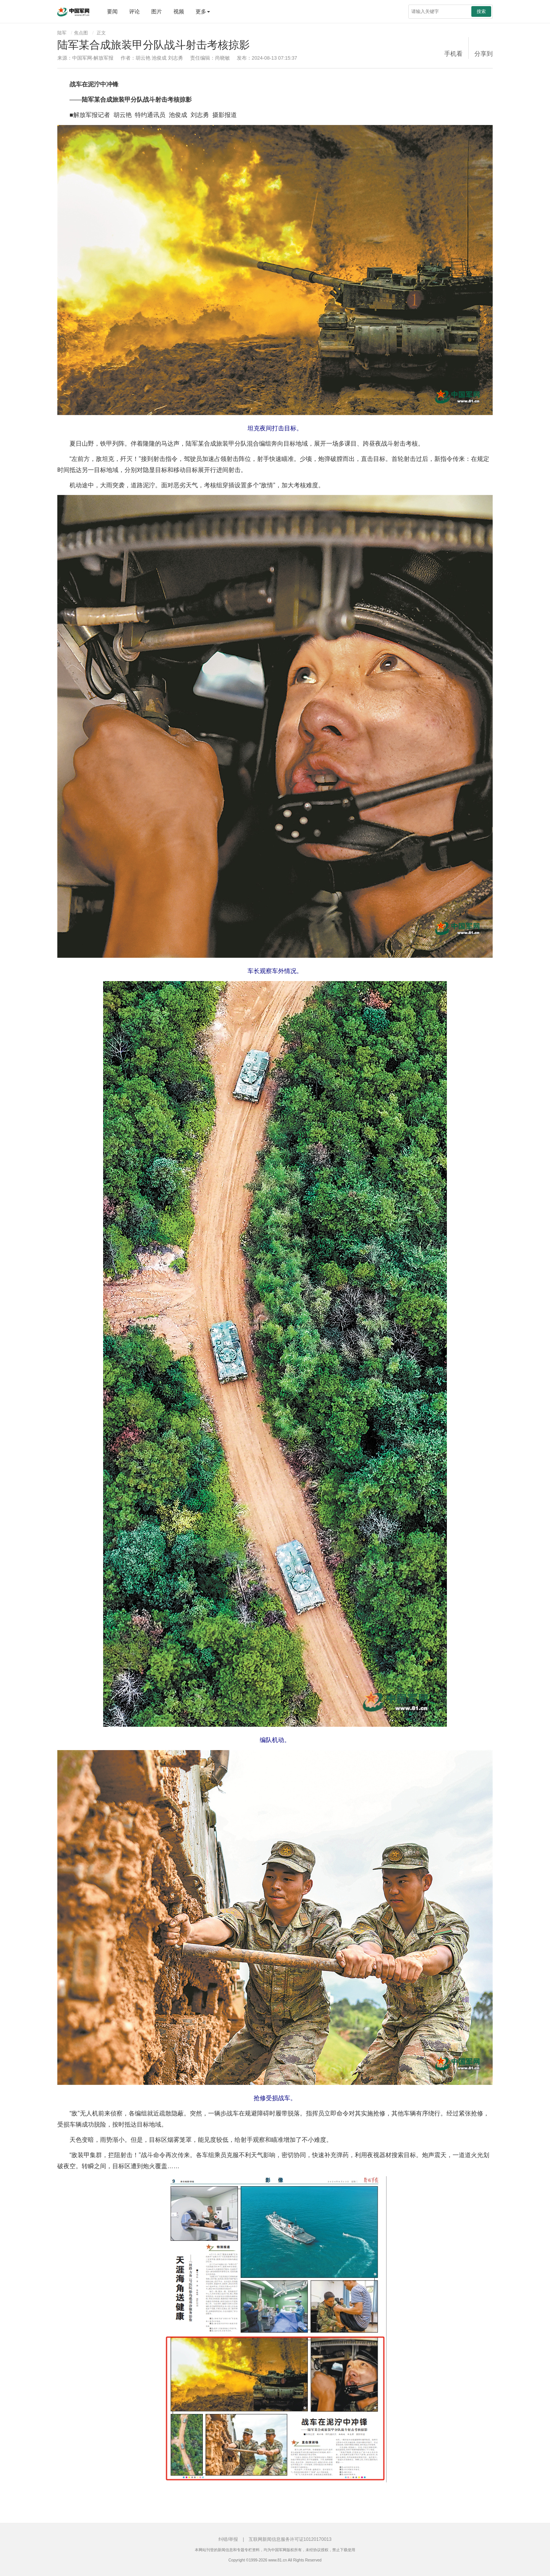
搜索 (481, 11)
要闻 (112, 11)
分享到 (483, 53)
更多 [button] (203, 11)
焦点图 (81, 33)
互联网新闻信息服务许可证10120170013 (290, 2539)
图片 (156, 11)
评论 (134, 11)
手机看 (453, 53)
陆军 (61, 33)
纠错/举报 (228, 2539)
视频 (178, 11)
